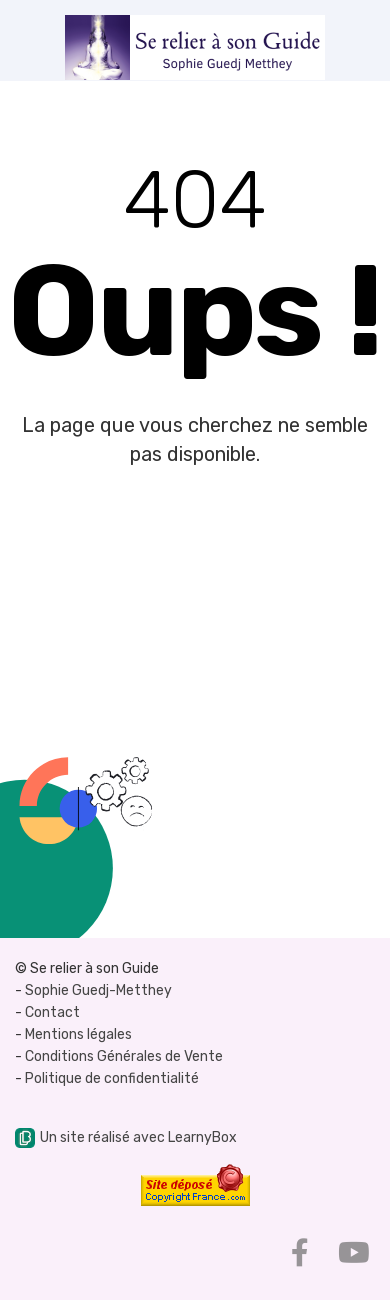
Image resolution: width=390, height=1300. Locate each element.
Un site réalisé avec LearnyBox (126, 1137)
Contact (52, 1012)
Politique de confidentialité (112, 1078)
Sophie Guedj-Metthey (98, 990)
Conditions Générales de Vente (124, 1056)
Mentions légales (78, 1034)
